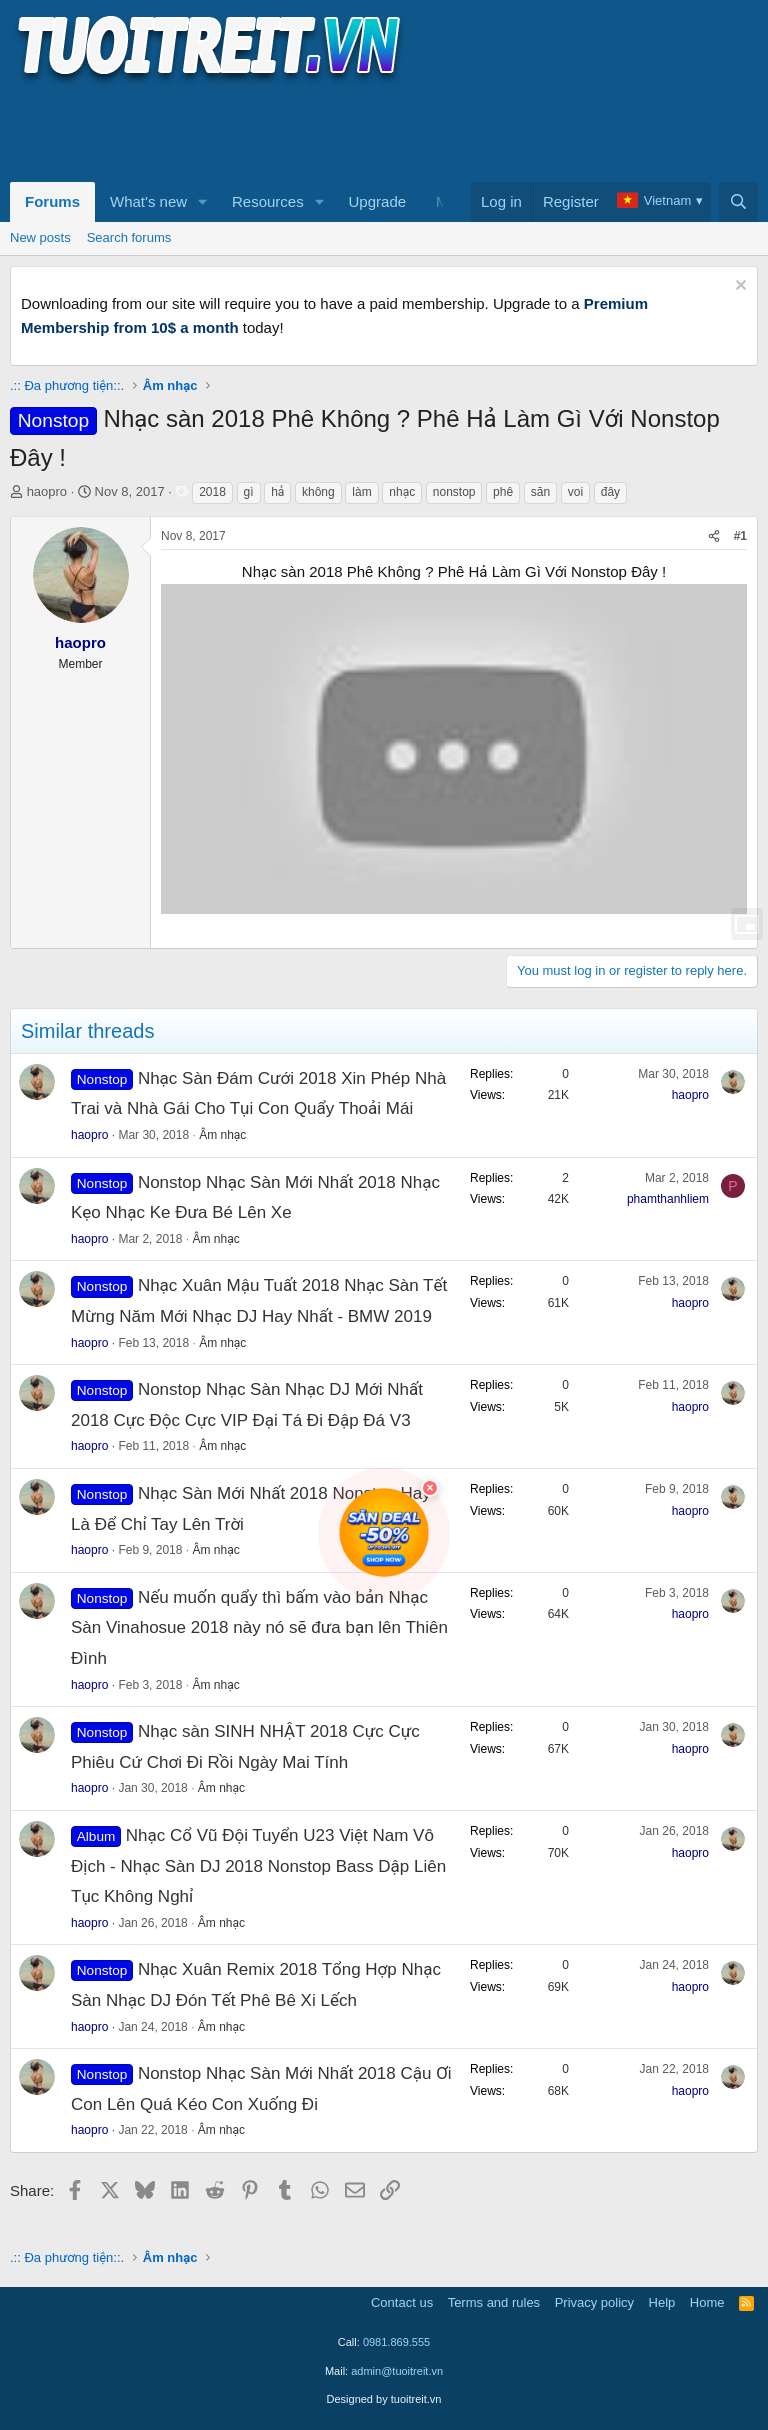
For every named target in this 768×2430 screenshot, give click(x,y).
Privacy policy (594, 2302)
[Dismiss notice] (738, 287)
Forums (52, 201)
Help (662, 2302)
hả (277, 492)
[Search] (738, 202)
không (318, 492)
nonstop (454, 492)
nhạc (402, 492)
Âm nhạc (222, 1135)
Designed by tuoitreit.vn (384, 2399)
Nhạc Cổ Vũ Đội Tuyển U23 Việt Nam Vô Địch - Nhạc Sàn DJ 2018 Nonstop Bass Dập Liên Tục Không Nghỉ (258, 1866)
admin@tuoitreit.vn (397, 2371)
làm (361, 492)
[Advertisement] (374, 131)
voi (575, 492)
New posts (40, 237)
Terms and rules (494, 2302)
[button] (203, 202)
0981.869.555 (396, 2342)
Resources (268, 201)
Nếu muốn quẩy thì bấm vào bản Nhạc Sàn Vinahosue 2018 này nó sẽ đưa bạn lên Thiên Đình (259, 1628)
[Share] (714, 536)
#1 (740, 536)
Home (707, 2302)
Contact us (402, 2302)
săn (540, 492)
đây (610, 492)
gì (249, 492)
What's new (148, 201)
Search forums (129, 237)
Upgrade (378, 201)
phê (503, 492)
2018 (212, 492)
